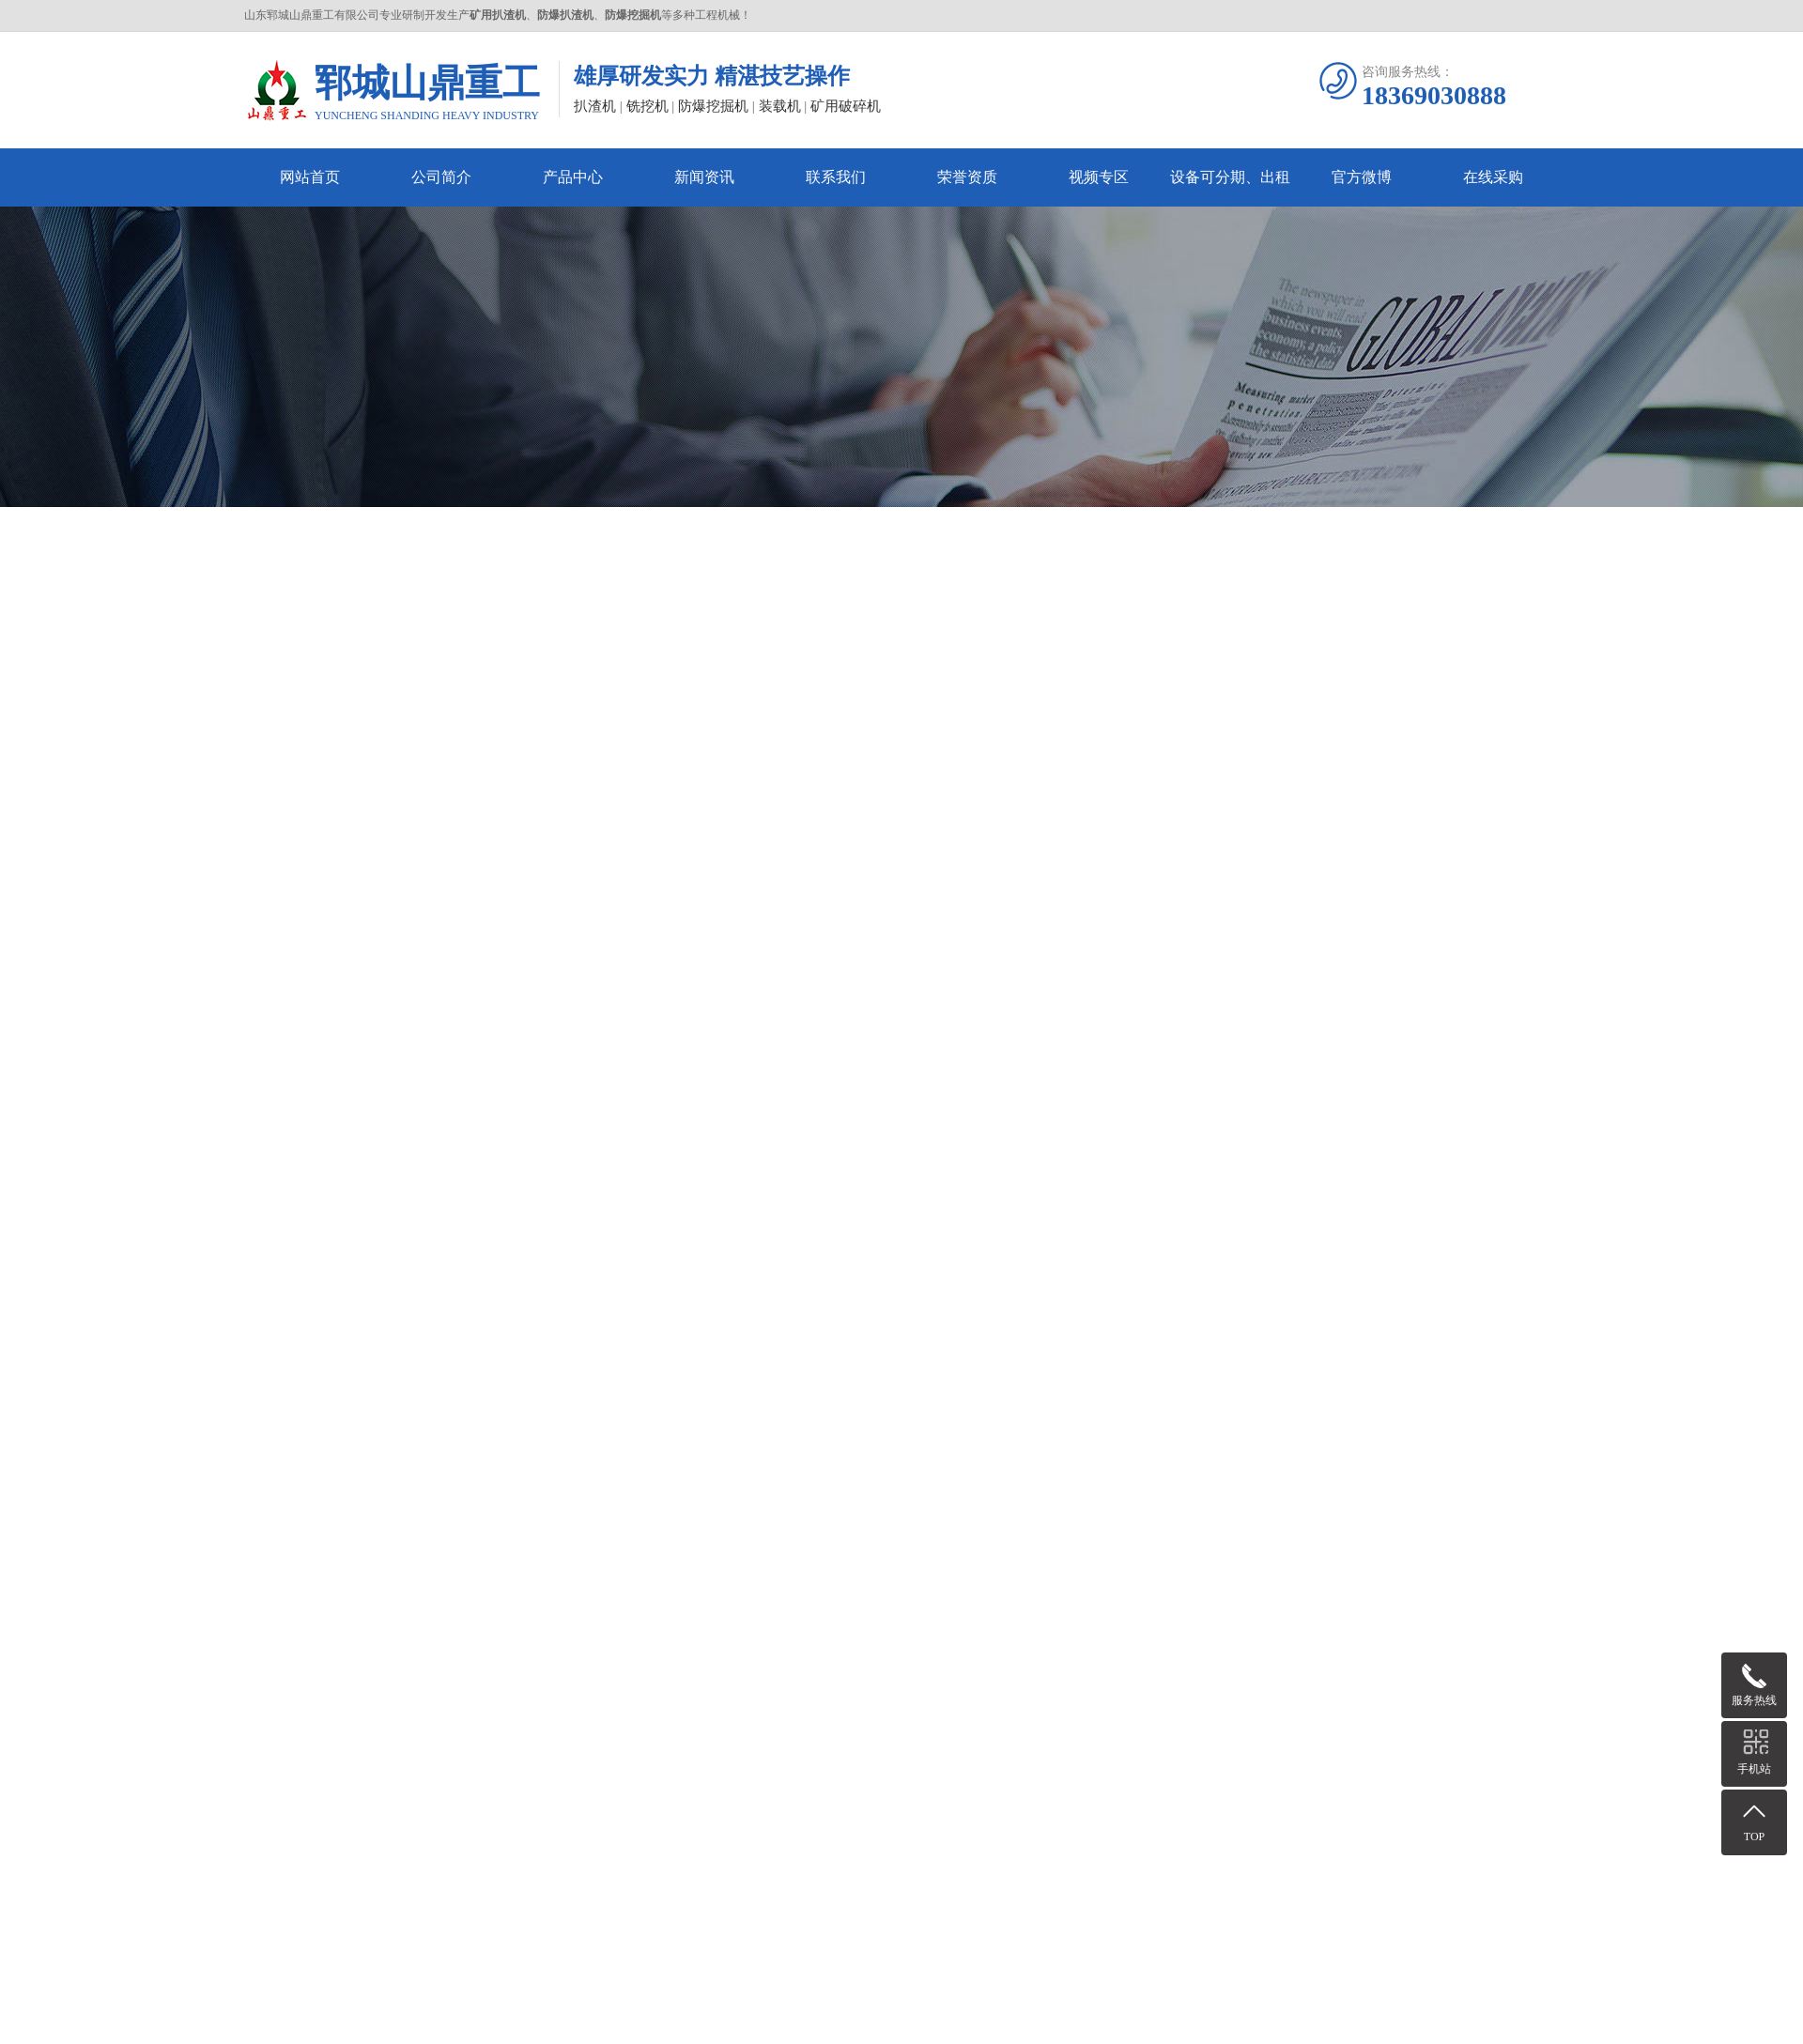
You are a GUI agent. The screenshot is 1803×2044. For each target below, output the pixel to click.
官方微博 (1362, 177)
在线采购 (1493, 177)
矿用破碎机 (845, 106)
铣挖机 (647, 106)
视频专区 (1099, 177)
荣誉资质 (967, 177)
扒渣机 (595, 106)
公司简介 (441, 177)
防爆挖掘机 (713, 106)
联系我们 (836, 177)
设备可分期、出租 (1230, 177)
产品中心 (573, 177)
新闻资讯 (704, 177)
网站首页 (310, 177)
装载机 (780, 106)
